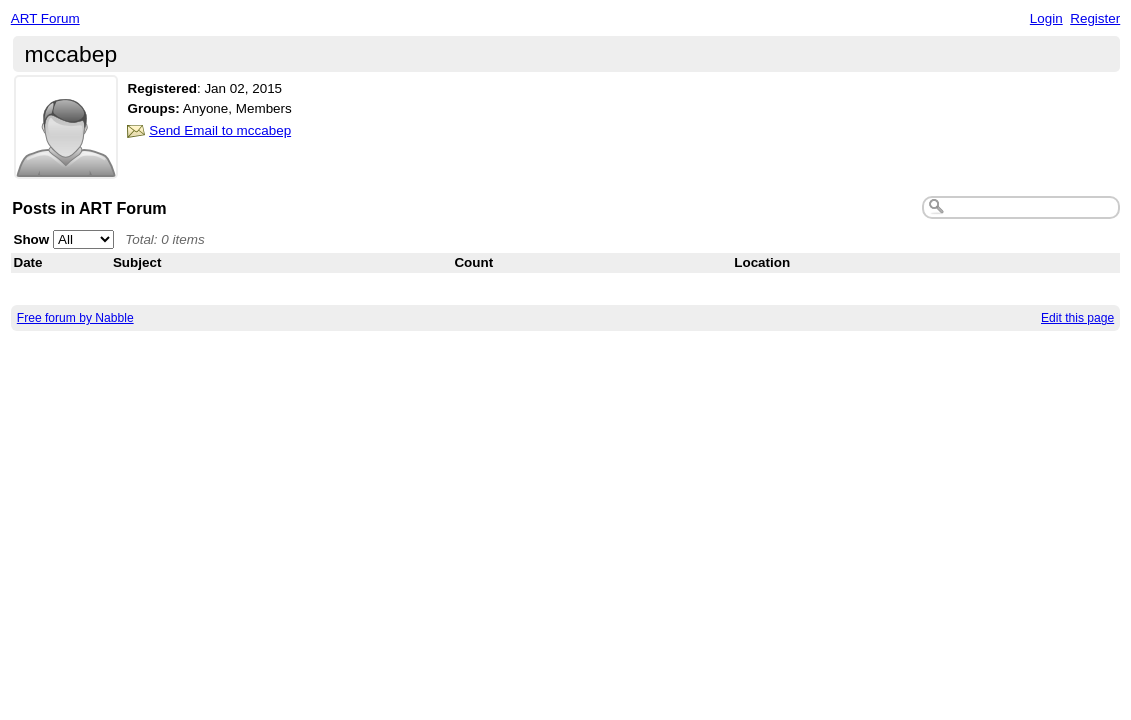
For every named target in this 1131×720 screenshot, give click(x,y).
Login (1046, 18)
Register (1095, 18)
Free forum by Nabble (75, 318)
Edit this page (1077, 318)
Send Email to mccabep (220, 130)
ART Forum (45, 18)
